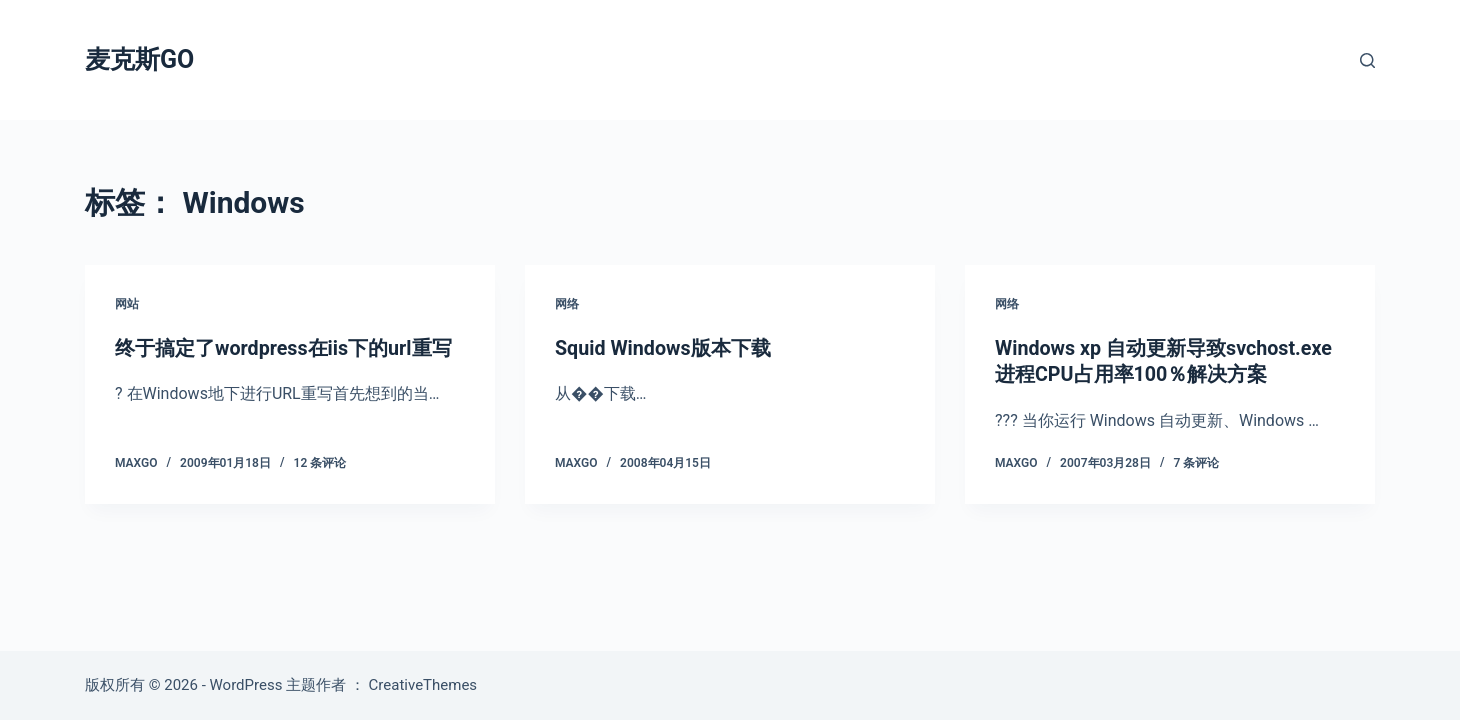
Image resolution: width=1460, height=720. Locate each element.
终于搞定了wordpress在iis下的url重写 (284, 348)
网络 (567, 304)
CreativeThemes (423, 685)
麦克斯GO (139, 59)
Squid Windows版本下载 (664, 348)
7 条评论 (1197, 462)
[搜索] (1367, 60)
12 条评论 (320, 462)
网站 (127, 304)
